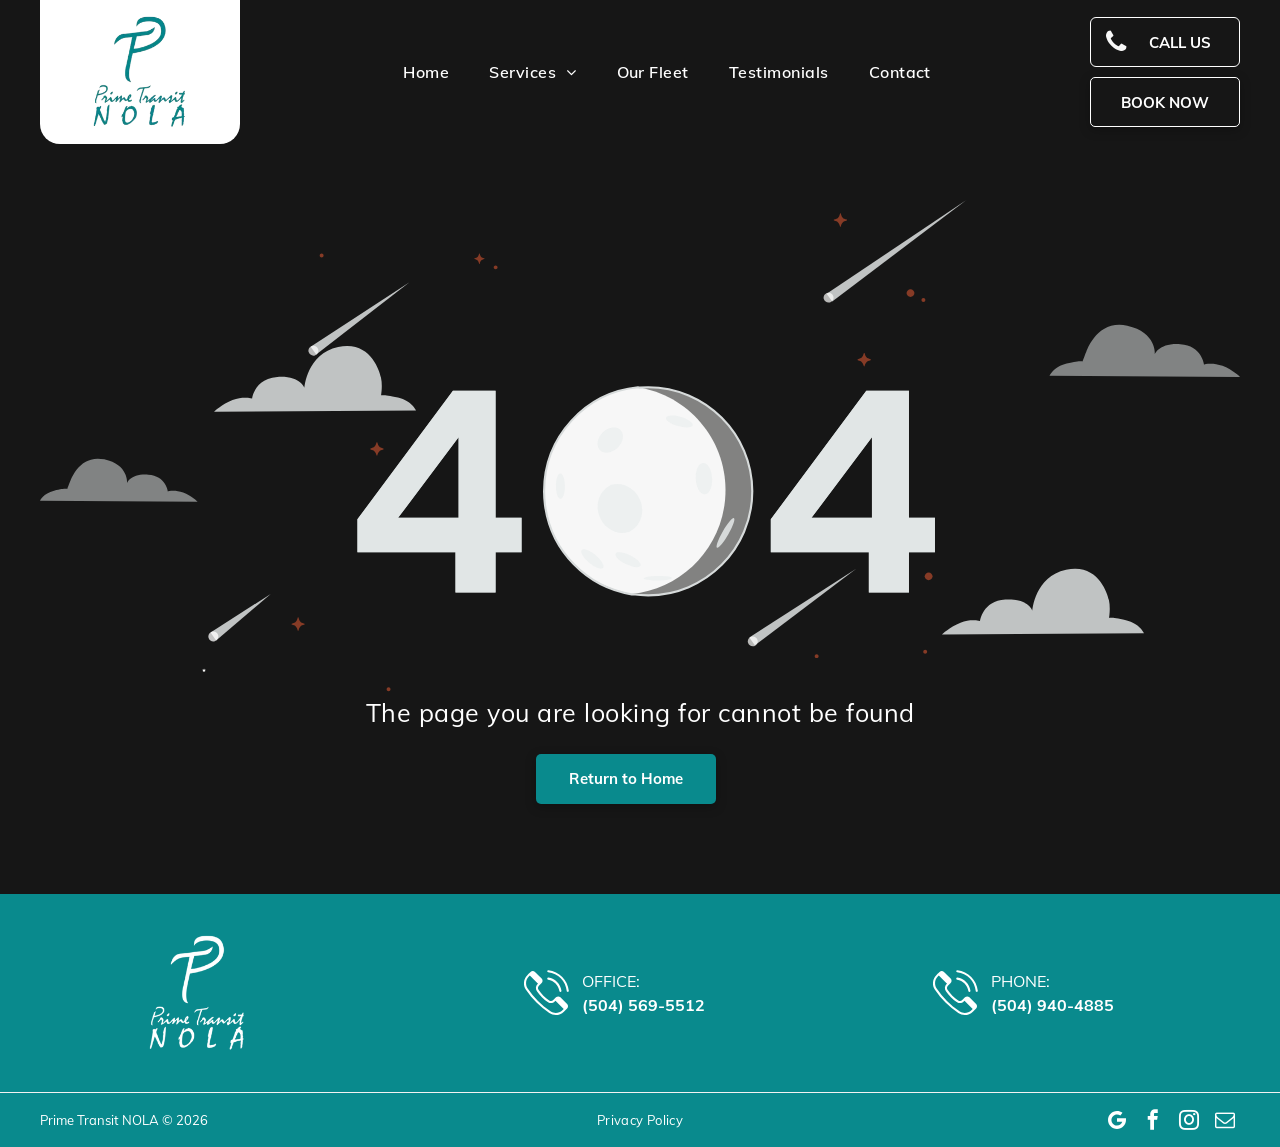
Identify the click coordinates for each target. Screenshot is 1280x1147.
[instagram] (1189, 1120)
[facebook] (1153, 1120)
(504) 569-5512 (643, 1005)
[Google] (1117, 1120)
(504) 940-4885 (1052, 1005)
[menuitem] (406, 72)
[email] (1225, 1120)
